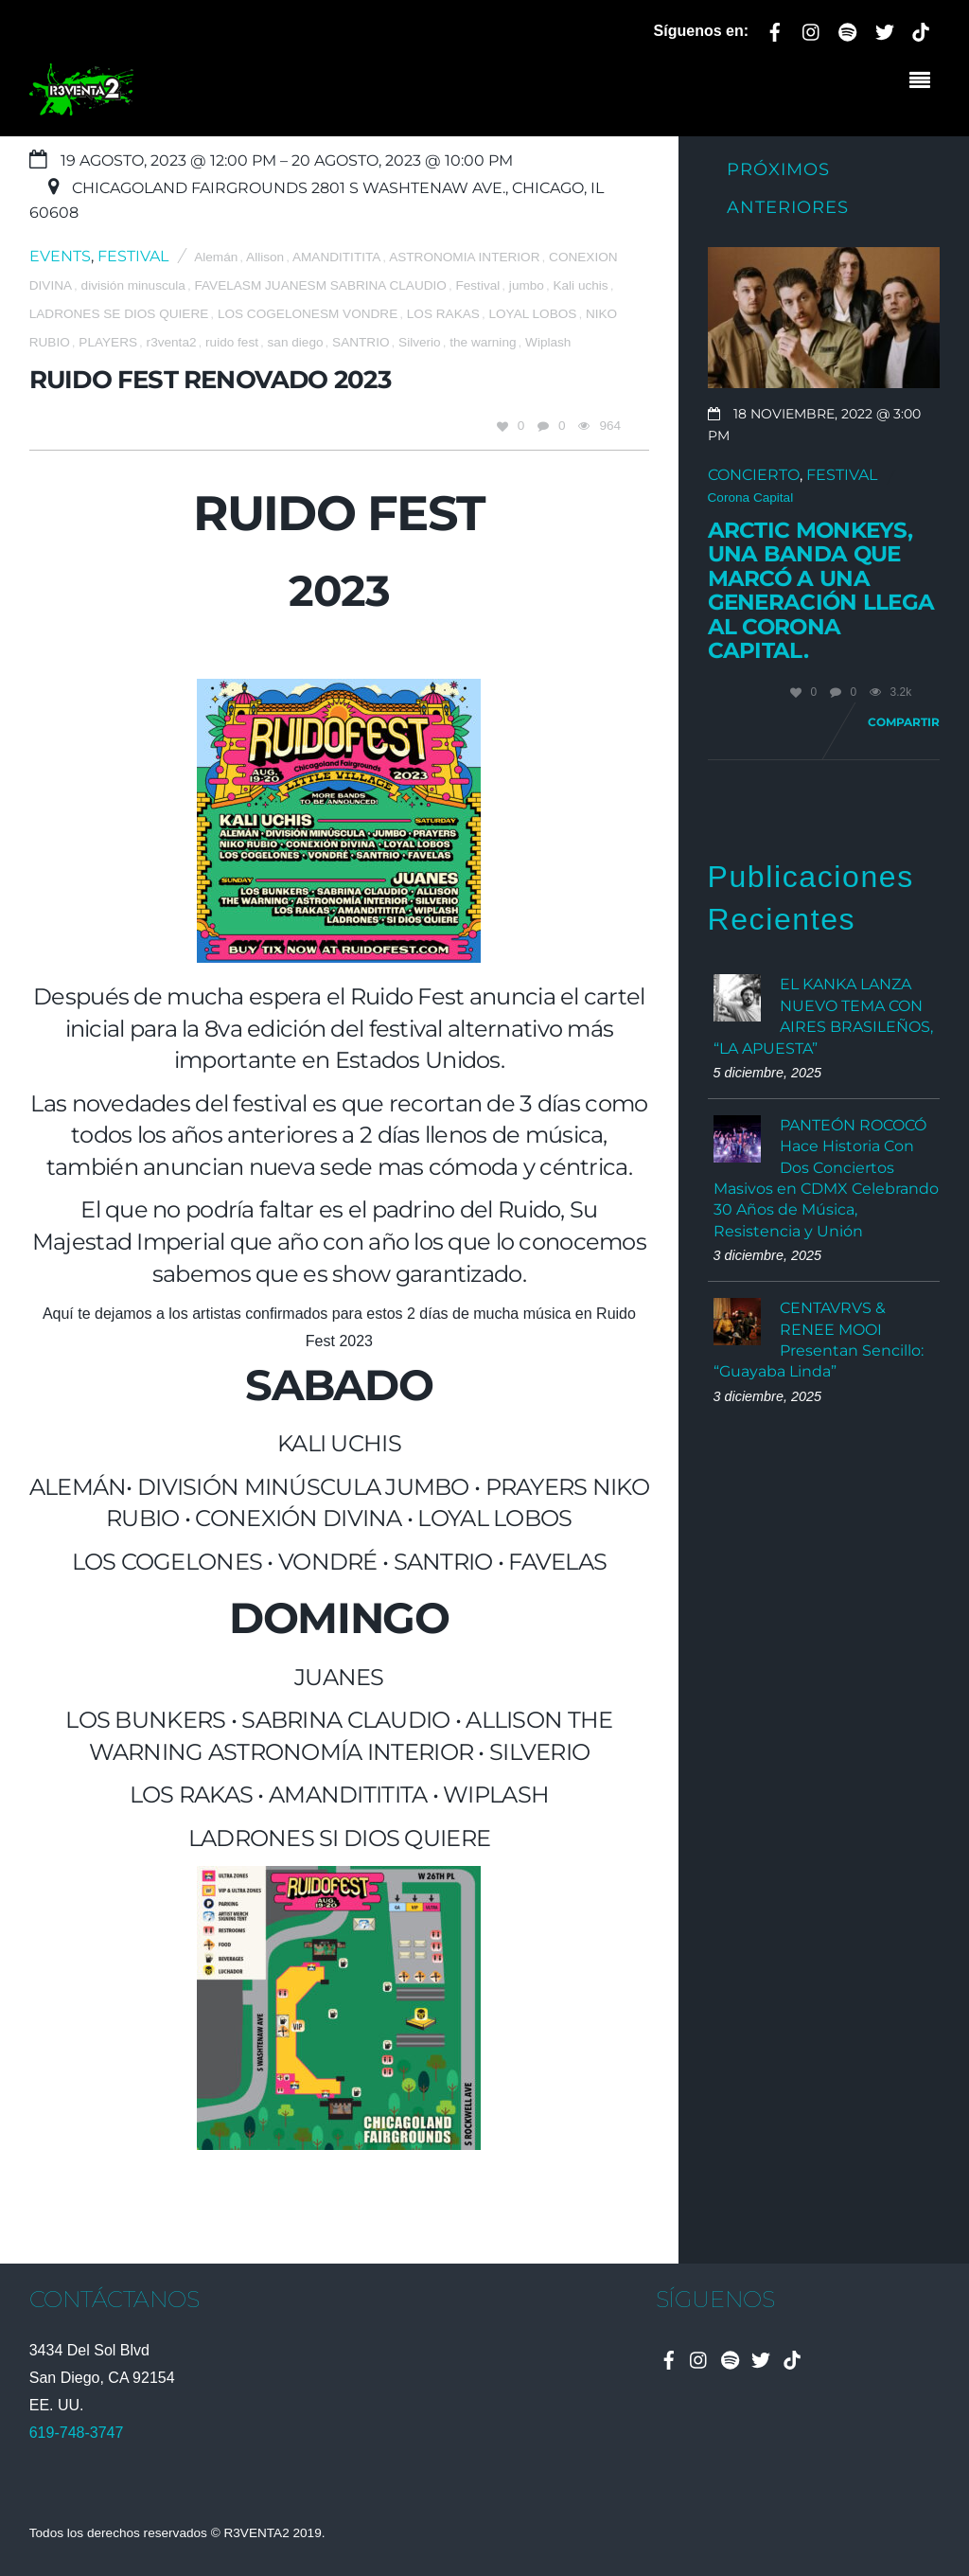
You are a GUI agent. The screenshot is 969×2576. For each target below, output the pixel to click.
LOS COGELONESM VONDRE (307, 314)
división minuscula (133, 285)
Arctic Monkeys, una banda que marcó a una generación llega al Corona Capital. (821, 591)
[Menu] (924, 82)
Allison (265, 257)
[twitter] (885, 29)
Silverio (419, 342)
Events (60, 256)
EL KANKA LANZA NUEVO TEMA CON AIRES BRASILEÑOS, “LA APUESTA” (823, 1016)
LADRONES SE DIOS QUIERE (119, 314)
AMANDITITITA (336, 257)
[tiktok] (920, 29)
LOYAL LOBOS (532, 314)
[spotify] (848, 29)
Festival (132, 256)
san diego (296, 342)
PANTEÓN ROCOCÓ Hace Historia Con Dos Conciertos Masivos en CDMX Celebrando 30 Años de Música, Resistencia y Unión (826, 1178)
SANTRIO (360, 342)
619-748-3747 (76, 2433)
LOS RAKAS (443, 314)
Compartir (904, 722)
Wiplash (548, 342)
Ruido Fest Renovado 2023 (210, 379)
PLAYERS (108, 342)
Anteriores (788, 207)
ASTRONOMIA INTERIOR (464, 257)
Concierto (754, 475)
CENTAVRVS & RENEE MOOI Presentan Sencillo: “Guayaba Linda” (819, 1339)
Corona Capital (751, 497)
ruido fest (231, 342)
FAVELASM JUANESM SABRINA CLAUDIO (320, 285)
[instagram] (812, 29)
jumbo (526, 285)
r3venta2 (172, 342)
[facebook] (775, 29)
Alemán (216, 257)
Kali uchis (580, 285)
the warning (482, 342)
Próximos (778, 169)
